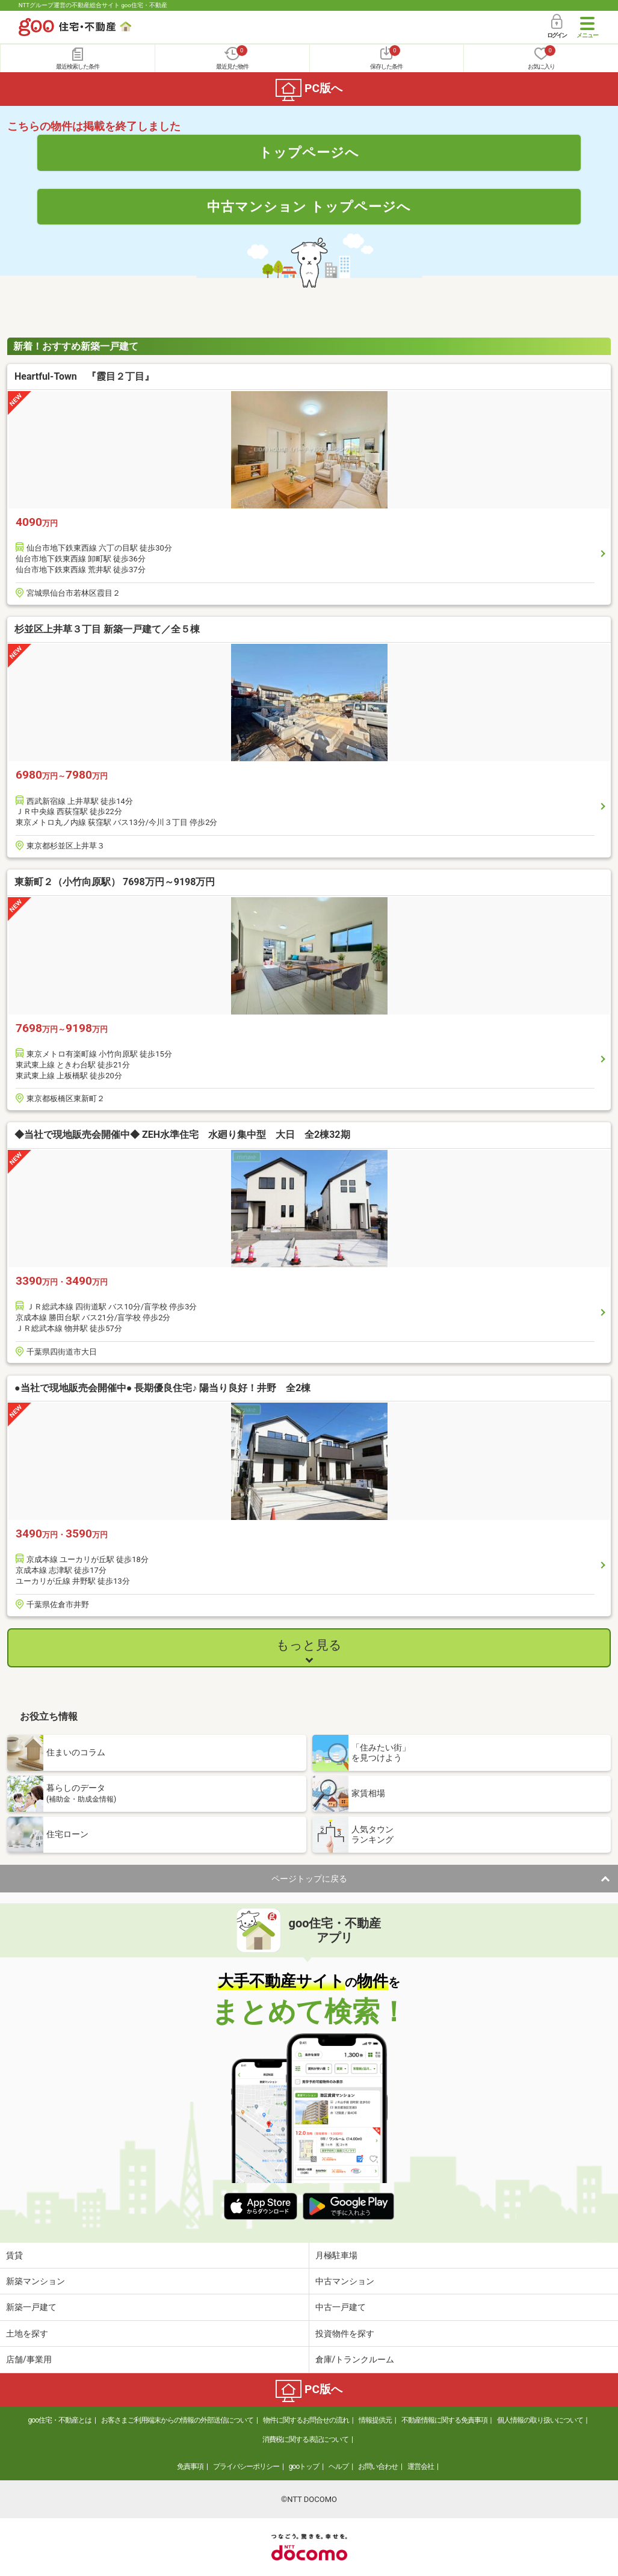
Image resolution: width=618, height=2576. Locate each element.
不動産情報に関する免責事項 (444, 2420)
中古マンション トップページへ (309, 206)
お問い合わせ (378, 2466)
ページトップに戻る (309, 1878)
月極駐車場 (336, 2255)
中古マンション (344, 2281)
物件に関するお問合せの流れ (306, 2420)
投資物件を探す (344, 2333)
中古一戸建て (340, 2307)
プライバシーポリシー (246, 2466)
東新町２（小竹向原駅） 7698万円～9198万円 (114, 882)
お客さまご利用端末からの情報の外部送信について (177, 2420)
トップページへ (309, 152)
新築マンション (35, 2281)
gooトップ (304, 2466)
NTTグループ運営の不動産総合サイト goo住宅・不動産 (93, 5)
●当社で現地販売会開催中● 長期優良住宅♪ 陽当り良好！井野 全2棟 (162, 1388)
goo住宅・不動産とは (59, 2420)
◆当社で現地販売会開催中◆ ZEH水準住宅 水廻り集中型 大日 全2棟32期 (182, 1134)
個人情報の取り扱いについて (540, 2420)
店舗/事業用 (29, 2359)
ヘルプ (338, 2466)
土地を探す (27, 2333)
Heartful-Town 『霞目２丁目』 (84, 376)
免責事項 (190, 2466)
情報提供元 (375, 2420)
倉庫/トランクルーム (355, 2359)
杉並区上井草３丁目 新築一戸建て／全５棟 (107, 629)
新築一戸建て (31, 2307)
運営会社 (420, 2466)
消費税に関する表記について (305, 2439)
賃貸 (14, 2255)
